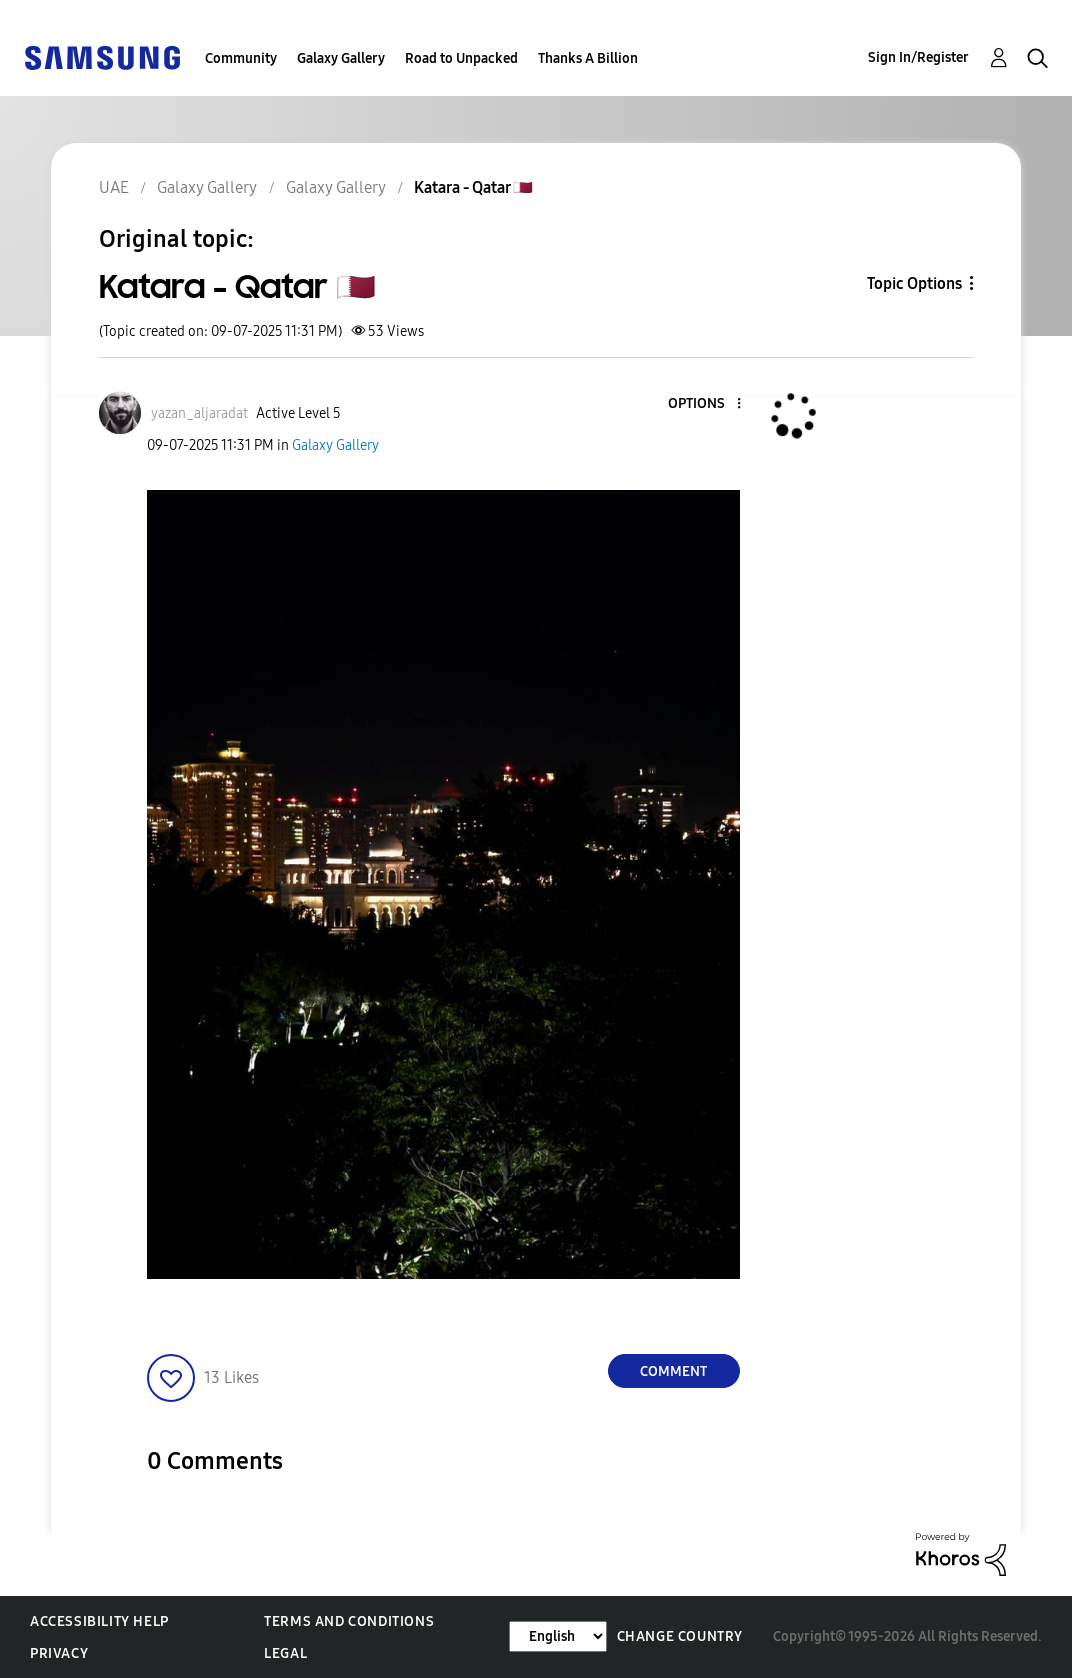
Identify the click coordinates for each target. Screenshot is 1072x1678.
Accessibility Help (99, 1621)
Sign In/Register (918, 57)
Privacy (59, 1653)
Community (241, 58)
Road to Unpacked (461, 58)
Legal (285, 1653)
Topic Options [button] (914, 283)
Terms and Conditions (349, 1621)
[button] (705, 404)
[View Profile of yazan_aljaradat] (199, 413)
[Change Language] (558, 1636)
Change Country (680, 1636)
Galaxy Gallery (341, 58)
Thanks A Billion (588, 58)
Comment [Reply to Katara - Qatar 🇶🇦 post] (673, 1371)
